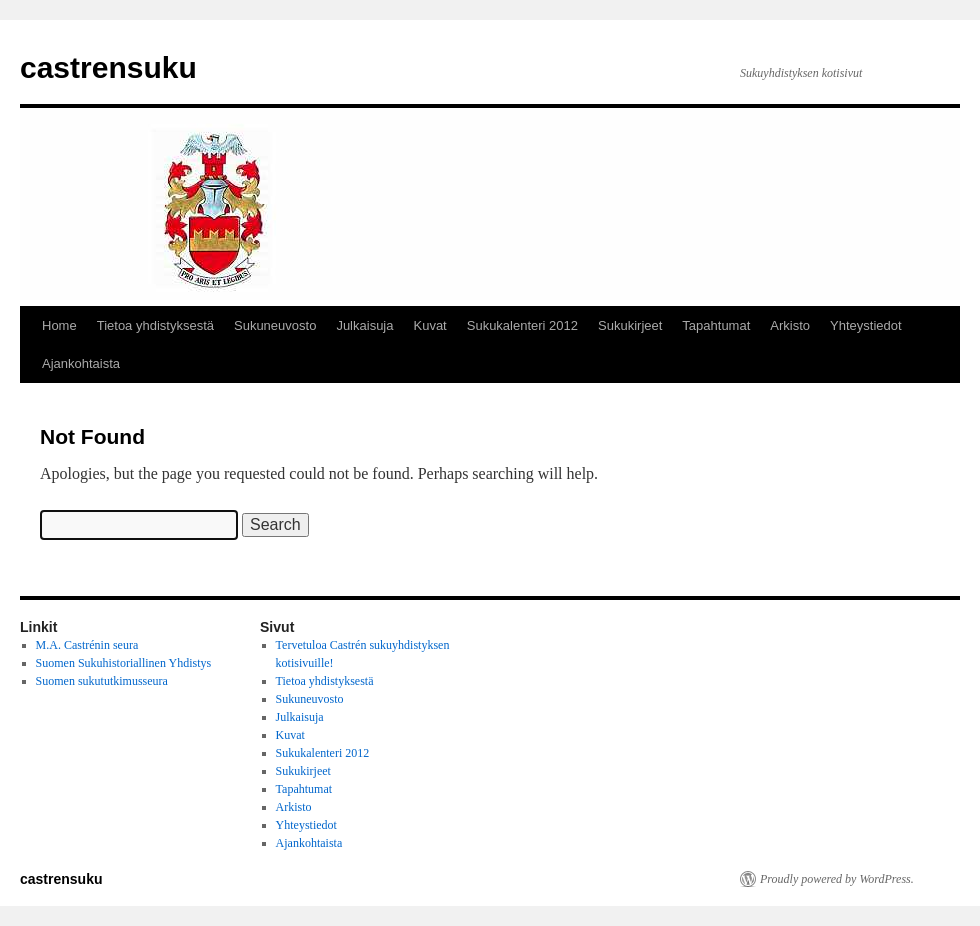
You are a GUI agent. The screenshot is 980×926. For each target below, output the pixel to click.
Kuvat (429, 325)
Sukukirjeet (630, 325)
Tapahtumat (716, 325)
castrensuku (108, 67)
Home (59, 325)
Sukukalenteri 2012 (522, 325)
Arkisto (790, 325)
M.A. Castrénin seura (87, 645)
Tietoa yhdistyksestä (155, 325)
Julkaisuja (364, 325)
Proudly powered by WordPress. (837, 879)
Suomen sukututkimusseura (102, 681)
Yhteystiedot (866, 325)
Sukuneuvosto (275, 325)
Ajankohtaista (81, 363)
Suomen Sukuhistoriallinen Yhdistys (124, 663)
